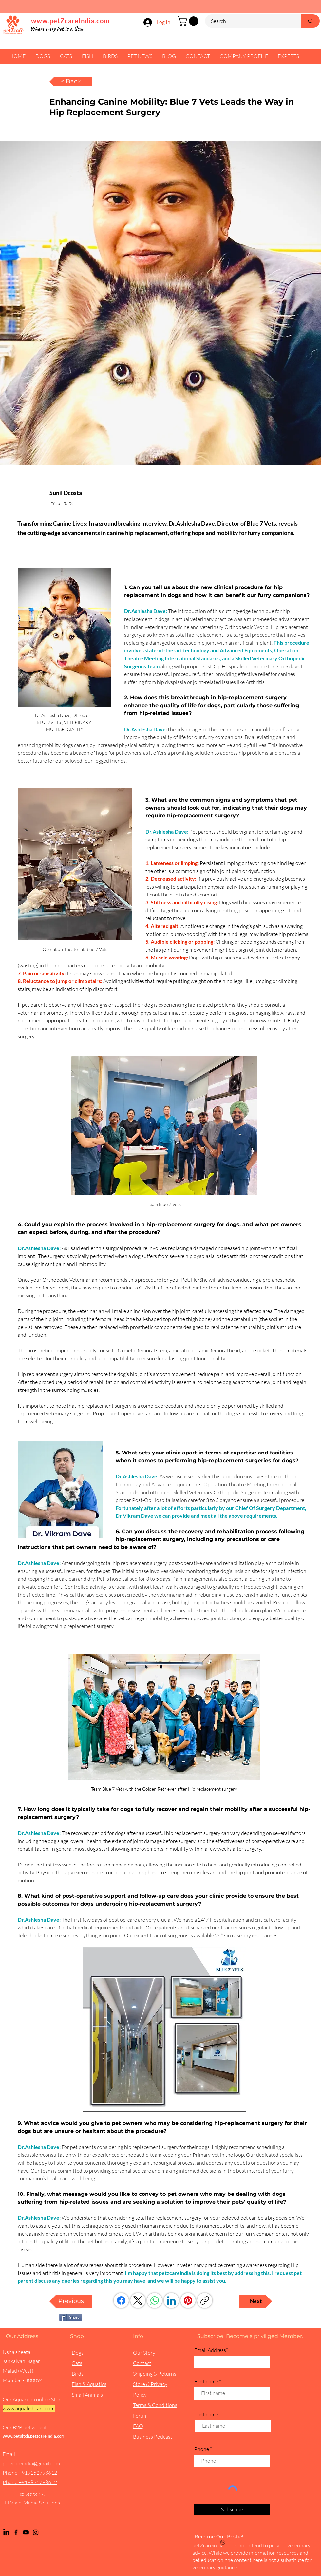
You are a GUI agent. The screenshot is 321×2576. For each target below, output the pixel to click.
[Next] (255, 2301)
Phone (201, 2449)
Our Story (144, 2352)
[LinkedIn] (171, 2300)
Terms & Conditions (155, 2405)
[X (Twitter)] (137, 2300)
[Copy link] (204, 2300)
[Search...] (249, 21)
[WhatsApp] (154, 2300)
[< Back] (70, 81)
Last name (206, 2414)
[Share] (70, 2317)
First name (206, 2381)
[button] (189, 21)
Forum (140, 2415)
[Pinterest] (188, 2300)
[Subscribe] (232, 2509)
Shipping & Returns (154, 2373)
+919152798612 (38, 2472)
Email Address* (211, 2350)
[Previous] (70, 2301)
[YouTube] (25, 2532)
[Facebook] (121, 2300)
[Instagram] (35, 2532)
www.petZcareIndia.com (70, 21)
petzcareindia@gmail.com (31, 2463)
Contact (142, 2363)
